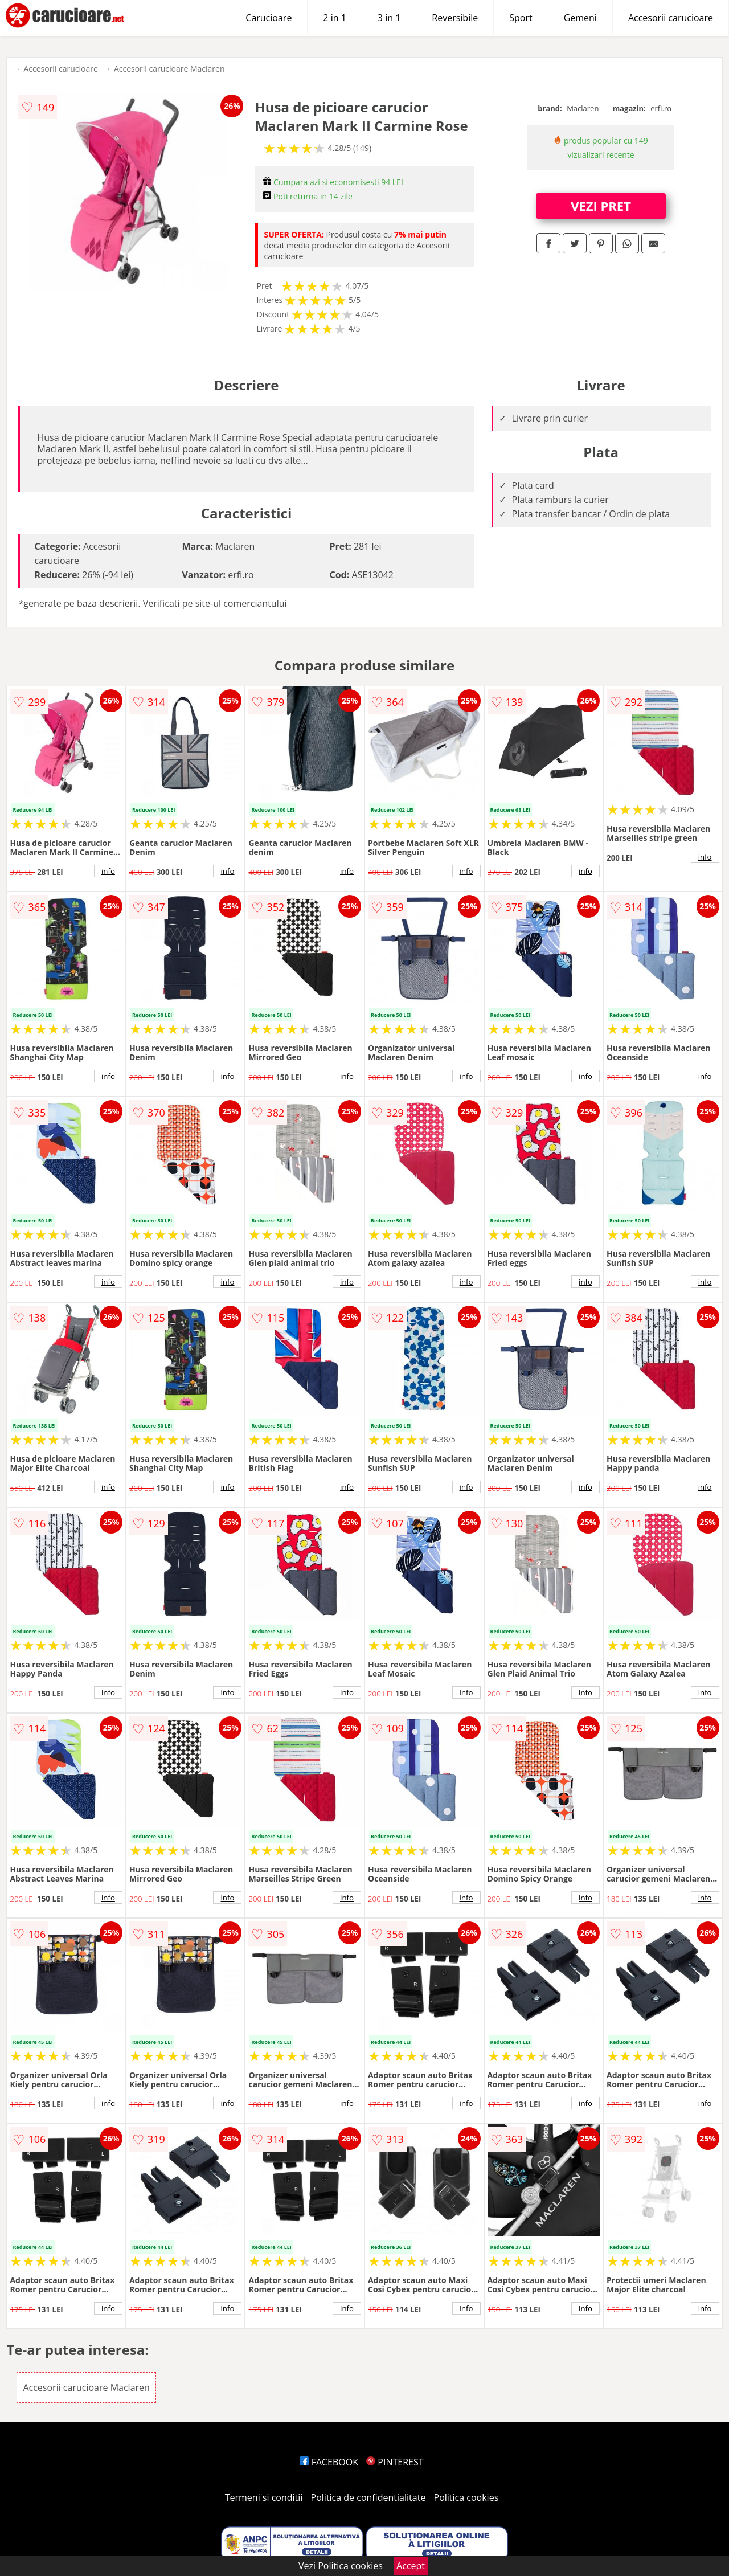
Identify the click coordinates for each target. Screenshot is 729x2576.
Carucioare (268, 17)
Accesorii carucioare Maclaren (169, 68)
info (108, 871)
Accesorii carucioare (670, 17)
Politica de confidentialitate (368, 2497)
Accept (410, 2565)
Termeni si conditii (264, 2497)
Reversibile (455, 17)
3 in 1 (389, 17)
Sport (520, 17)
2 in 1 (334, 17)
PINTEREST (394, 2462)
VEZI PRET (601, 205)
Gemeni (580, 17)
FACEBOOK (329, 2462)
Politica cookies (466, 2497)
